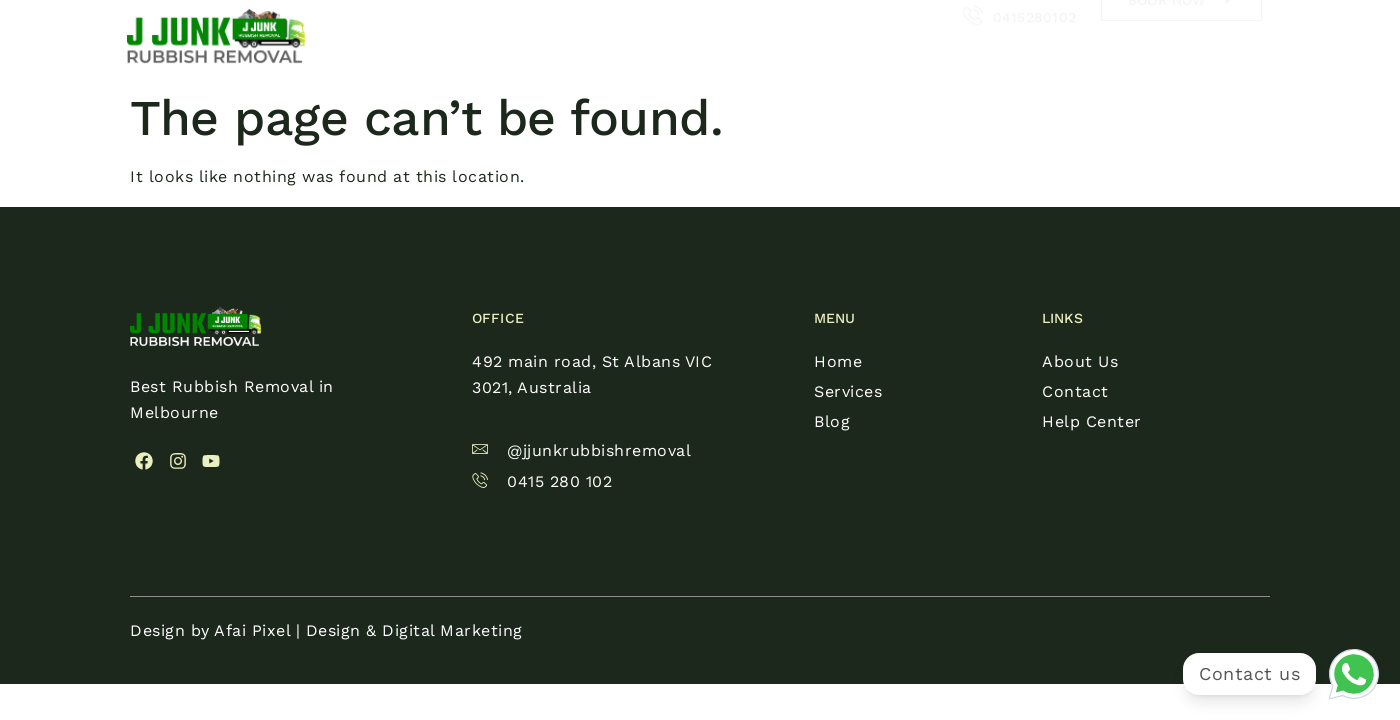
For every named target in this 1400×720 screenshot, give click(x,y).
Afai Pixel (252, 630)
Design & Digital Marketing (414, 630)
